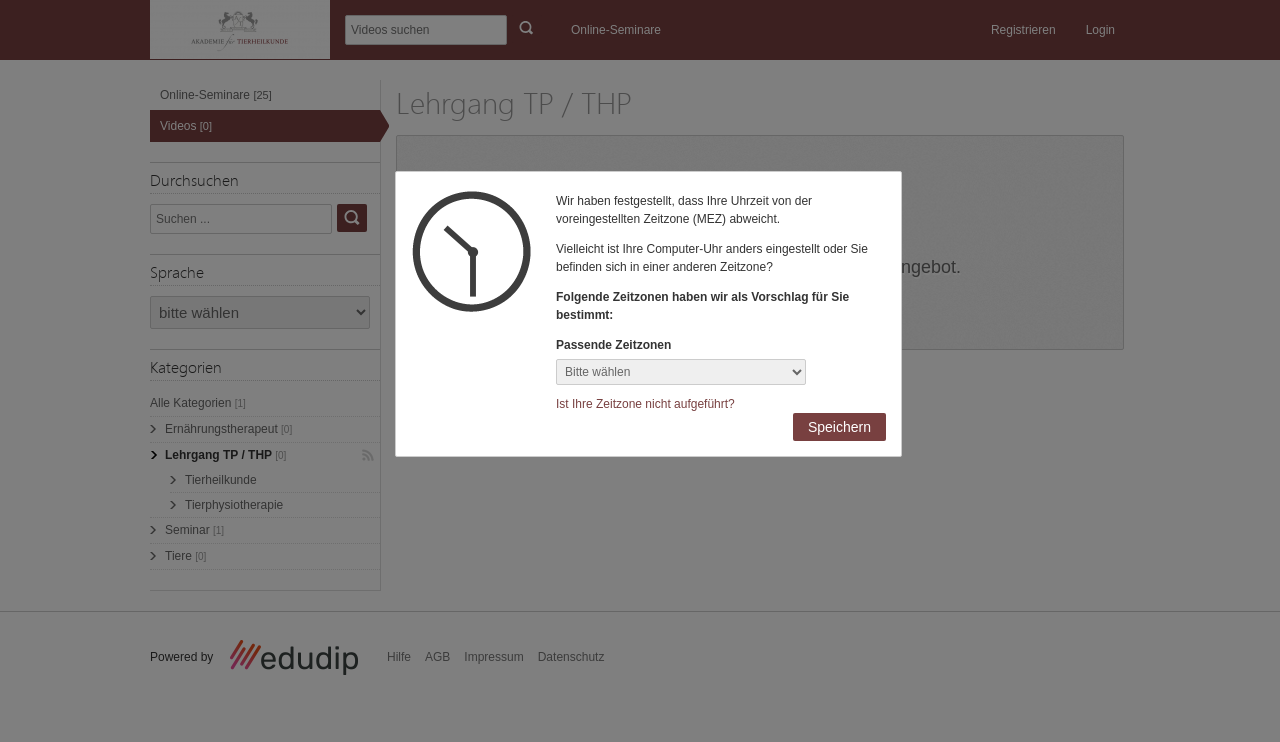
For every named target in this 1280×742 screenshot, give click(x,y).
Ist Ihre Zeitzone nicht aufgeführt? (645, 404)
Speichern (839, 427)
